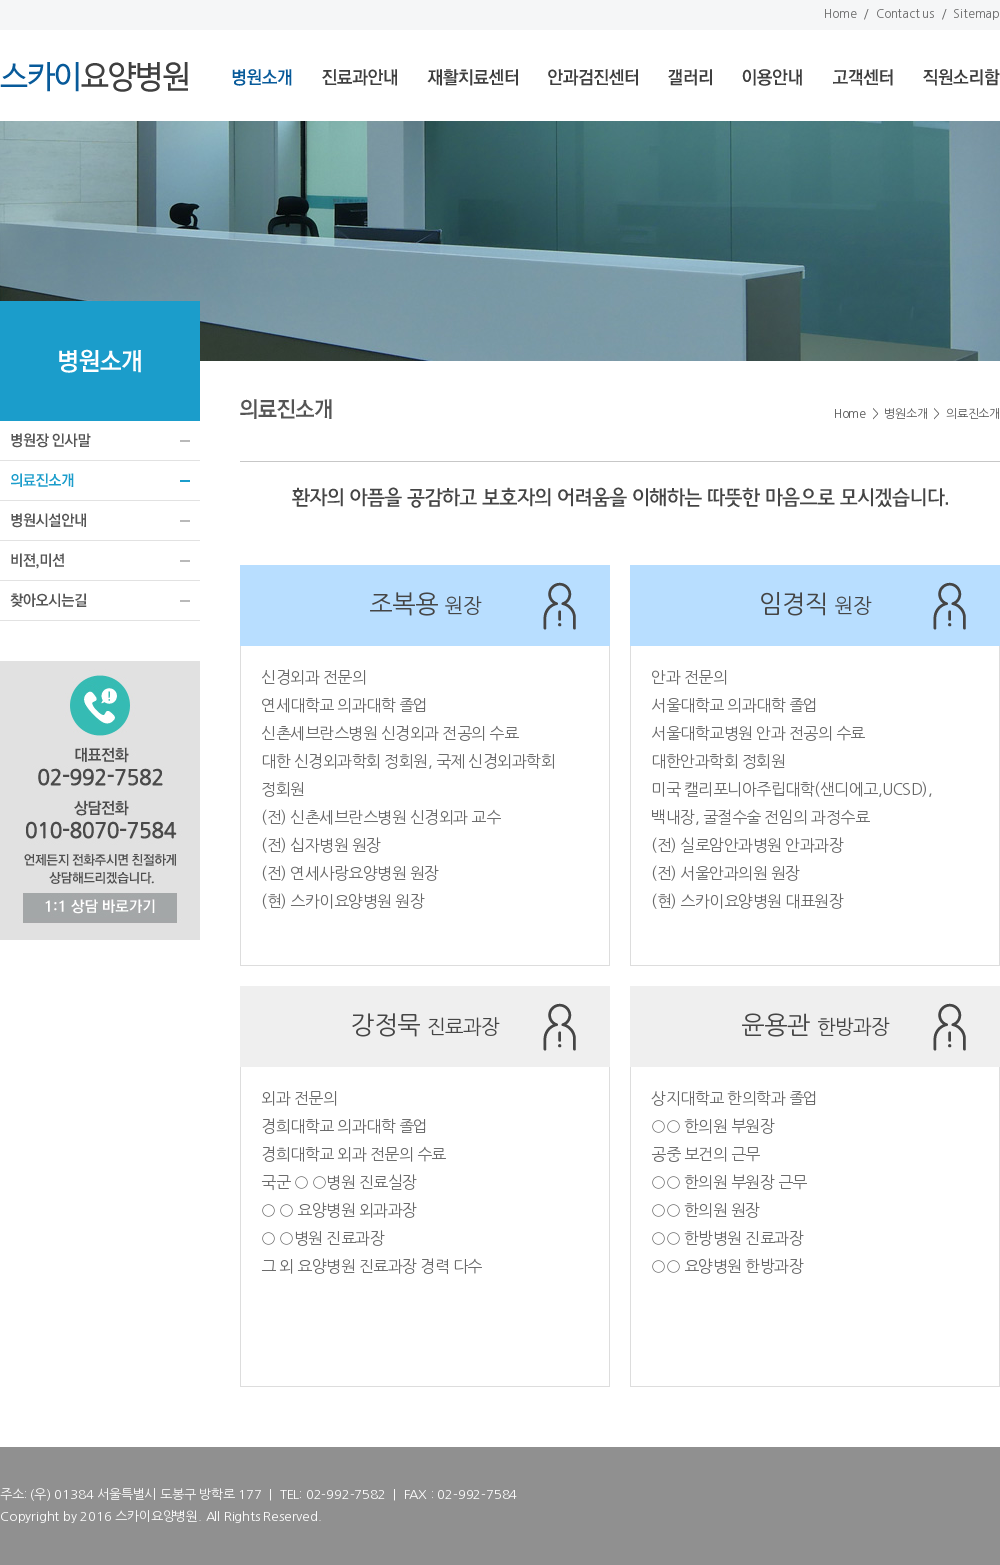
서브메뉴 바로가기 (0, 0)
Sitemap (976, 14)
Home (840, 14)
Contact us (905, 14)
